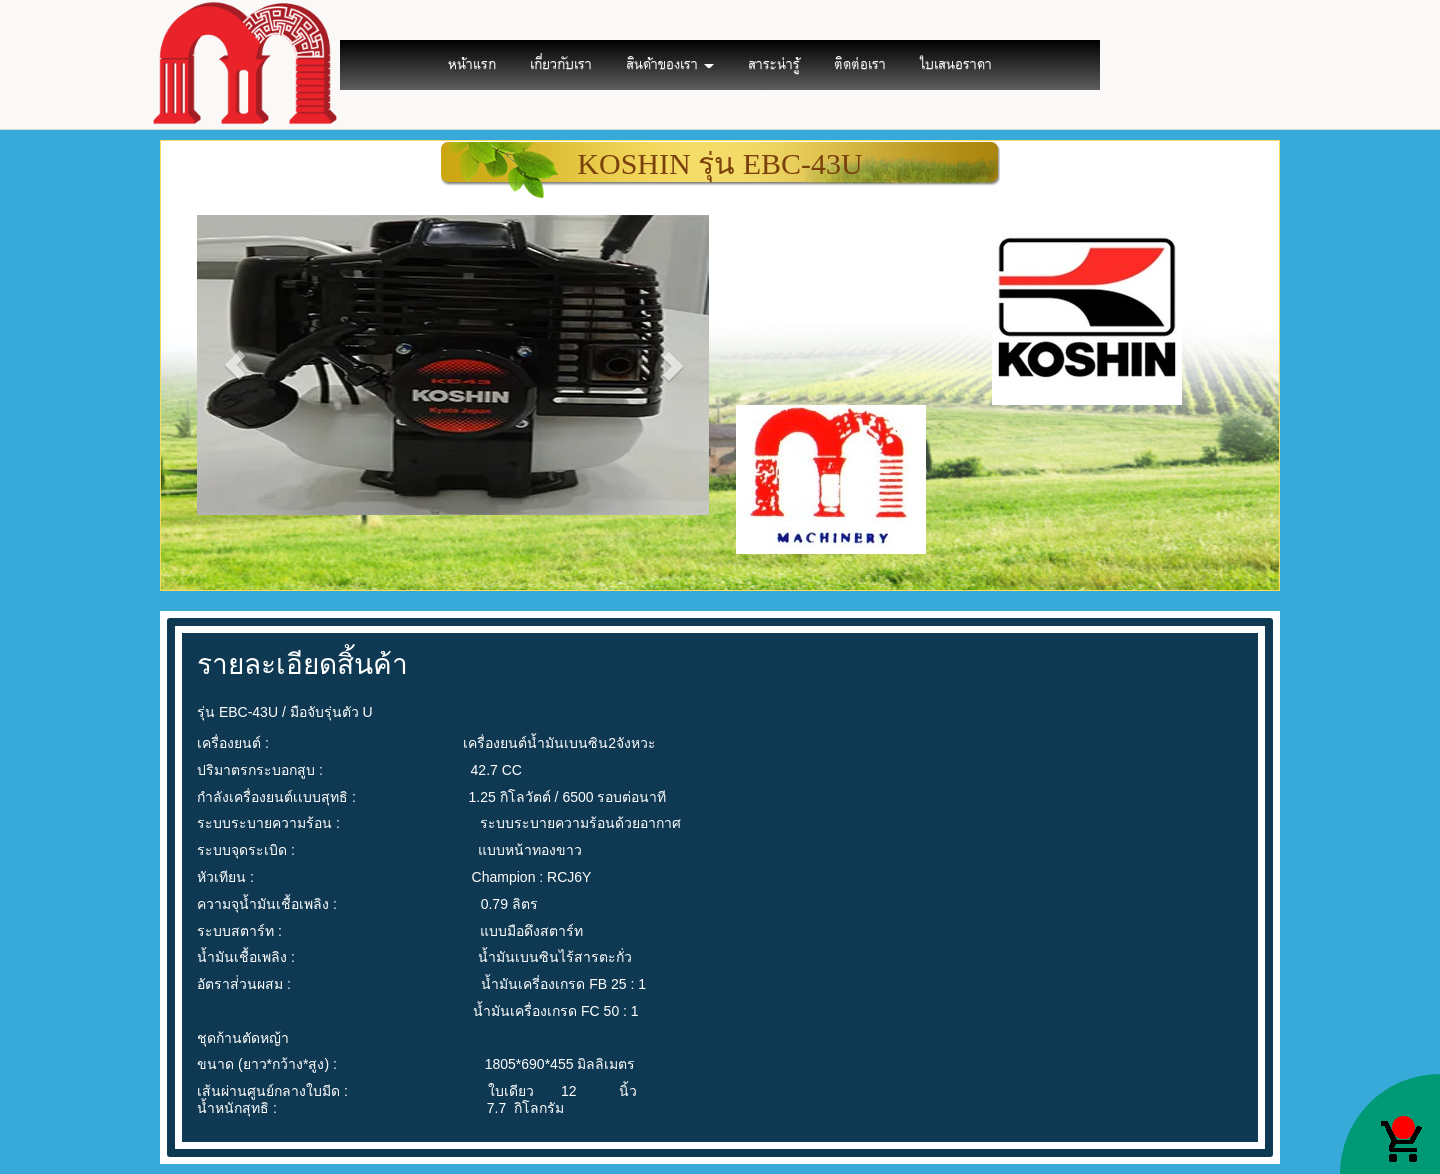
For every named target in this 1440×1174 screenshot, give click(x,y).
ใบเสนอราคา (956, 64)
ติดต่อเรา (860, 64)
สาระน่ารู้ (774, 64)
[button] (235, 365)
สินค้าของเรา (670, 64)
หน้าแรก (472, 64)
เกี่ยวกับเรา (561, 64)
